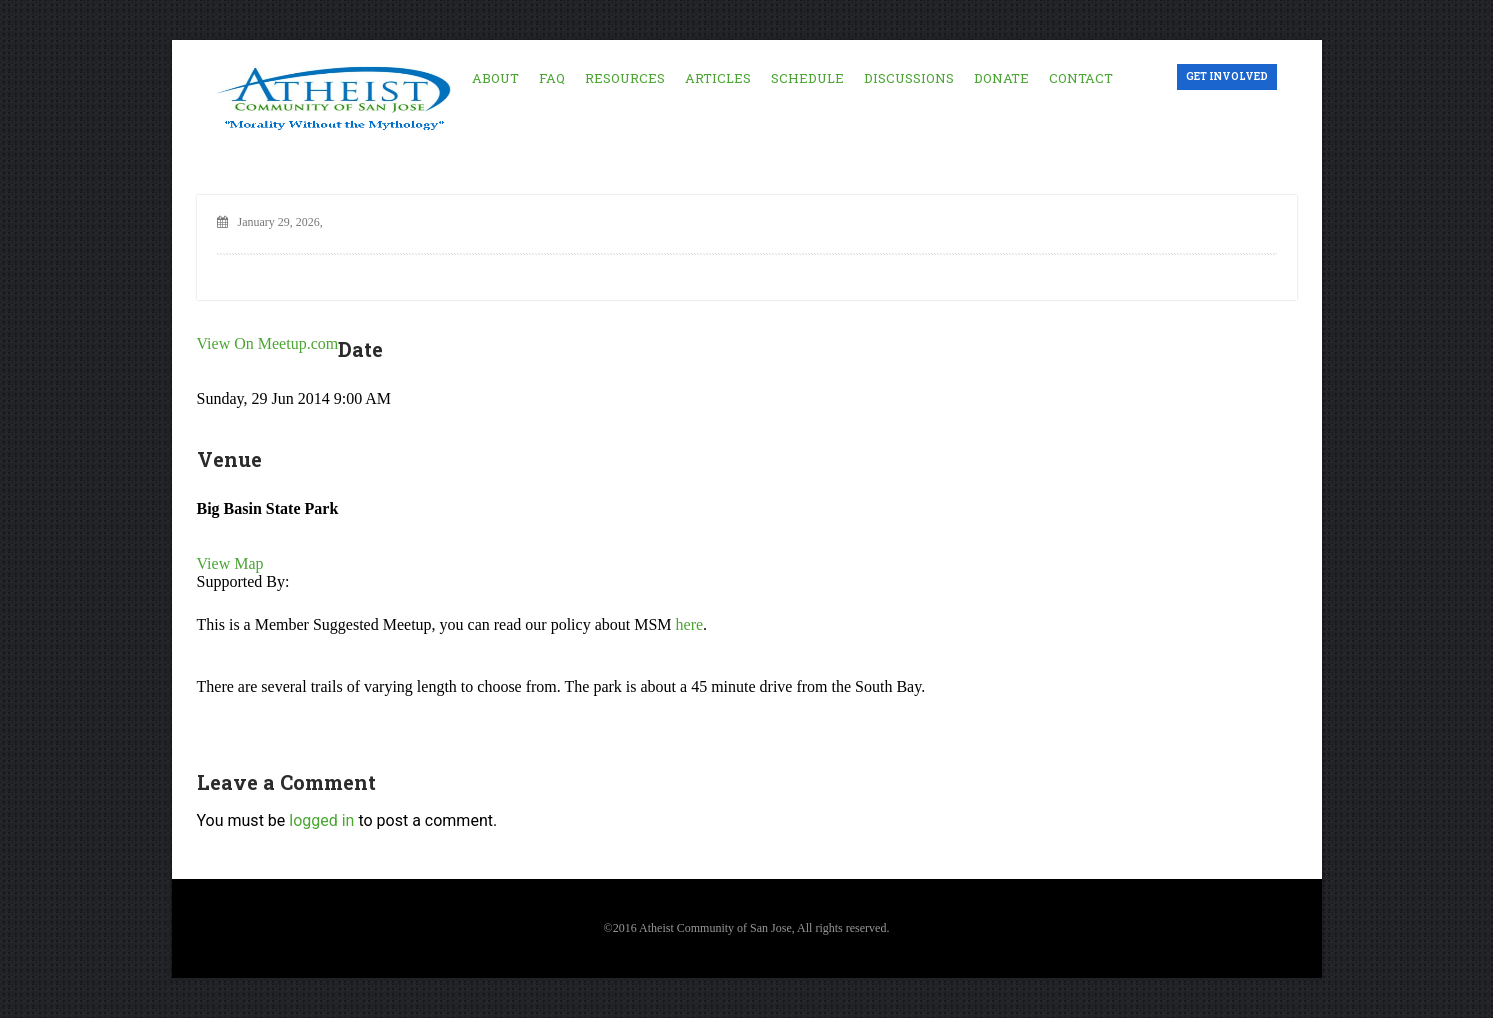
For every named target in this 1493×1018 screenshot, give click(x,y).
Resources (625, 78)
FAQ (552, 78)
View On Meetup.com (268, 343)
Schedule (807, 78)
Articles (718, 78)
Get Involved (1227, 76)
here (690, 624)
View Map (230, 563)
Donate (1001, 78)
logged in (321, 820)
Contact (1081, 78)
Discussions (909, 78)
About (495, 78)
